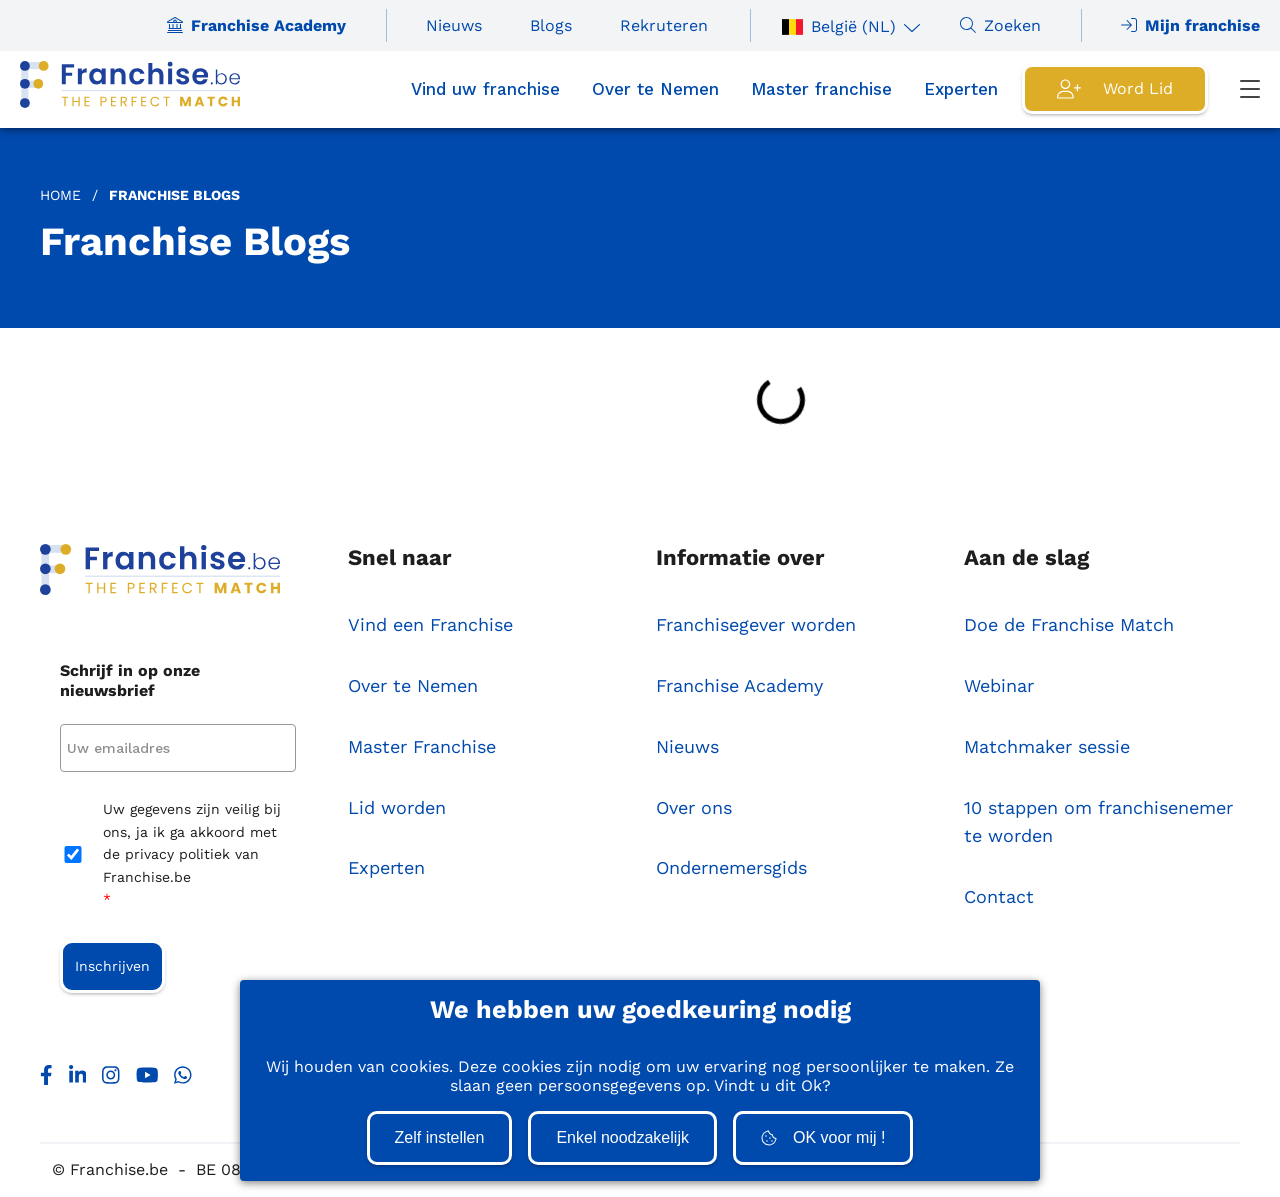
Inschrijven (112, 966)
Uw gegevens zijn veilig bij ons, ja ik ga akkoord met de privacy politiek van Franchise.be (192, 855)
